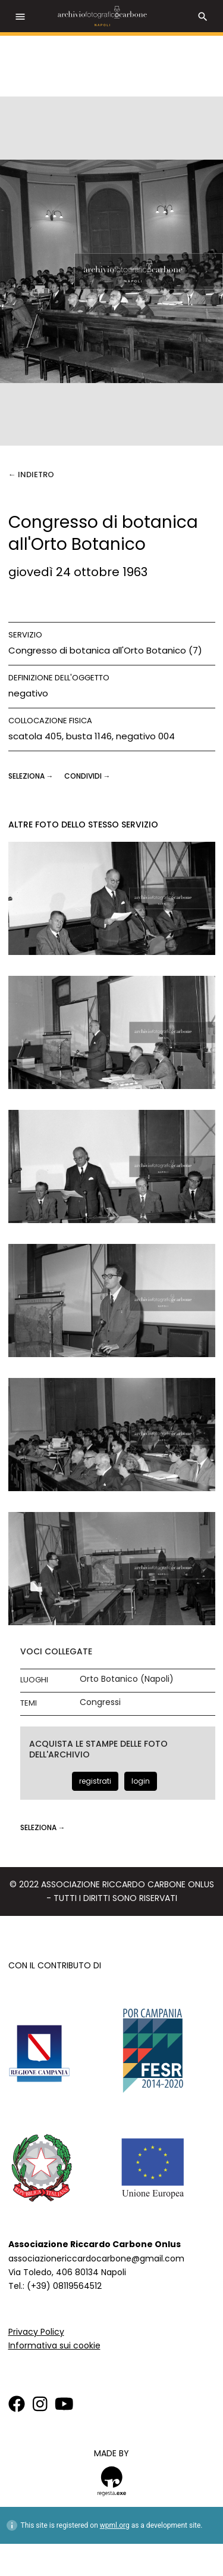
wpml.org (115, 2525)
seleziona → (31, 776)
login (140, 1781)
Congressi (100, 1702)
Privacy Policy (36, 2332)
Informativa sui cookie (54, 2345)
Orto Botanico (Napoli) (127, 1679)
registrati (95, 1781)
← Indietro (31, 474)
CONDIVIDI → (87, 776)
